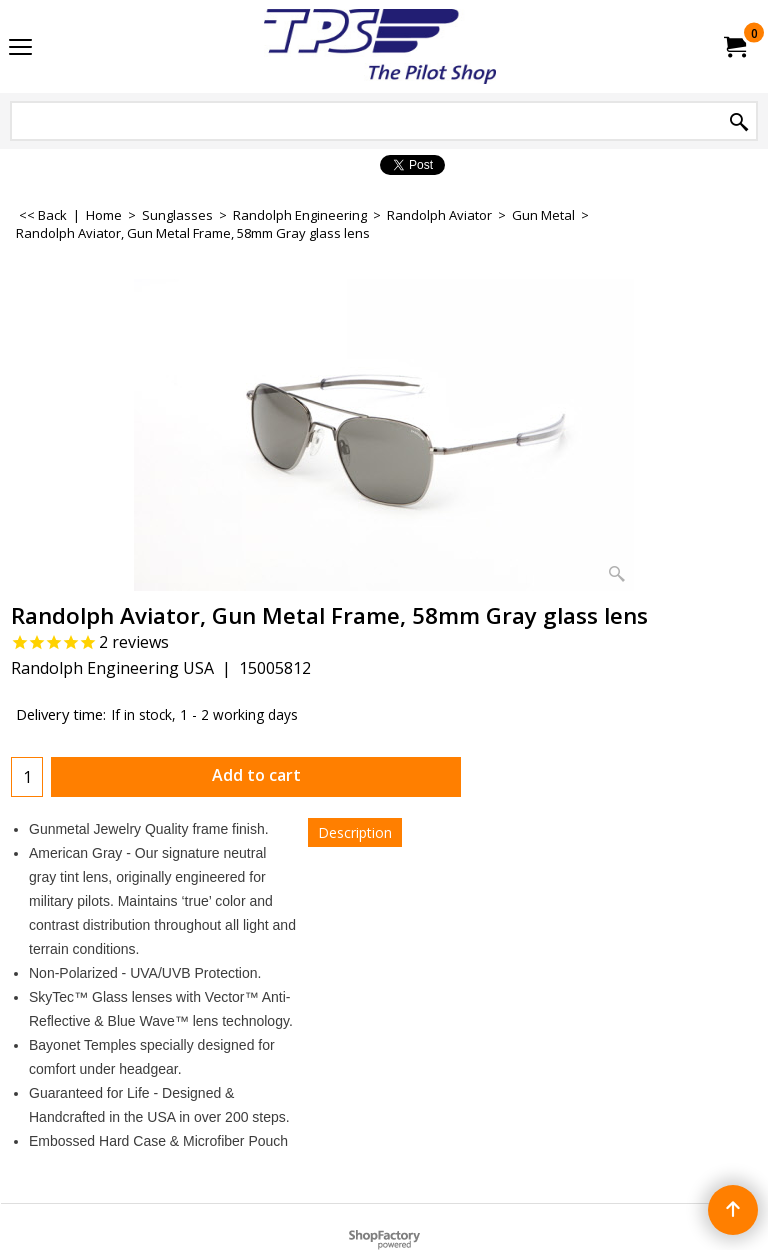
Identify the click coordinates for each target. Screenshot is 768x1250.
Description (355, 832)
